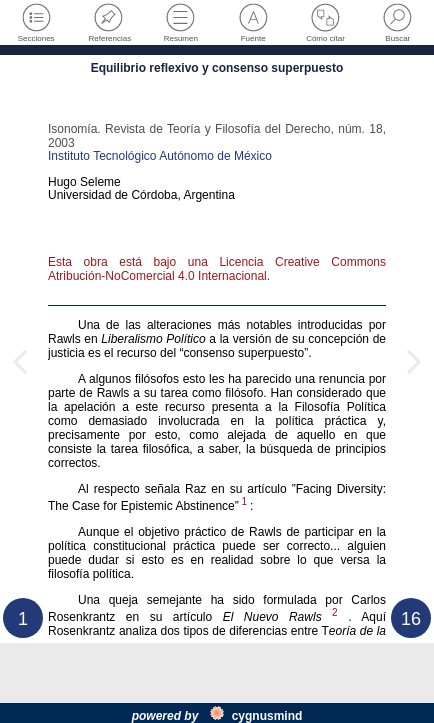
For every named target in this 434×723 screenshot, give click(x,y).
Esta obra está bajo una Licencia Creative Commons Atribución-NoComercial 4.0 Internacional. (217, 269)
